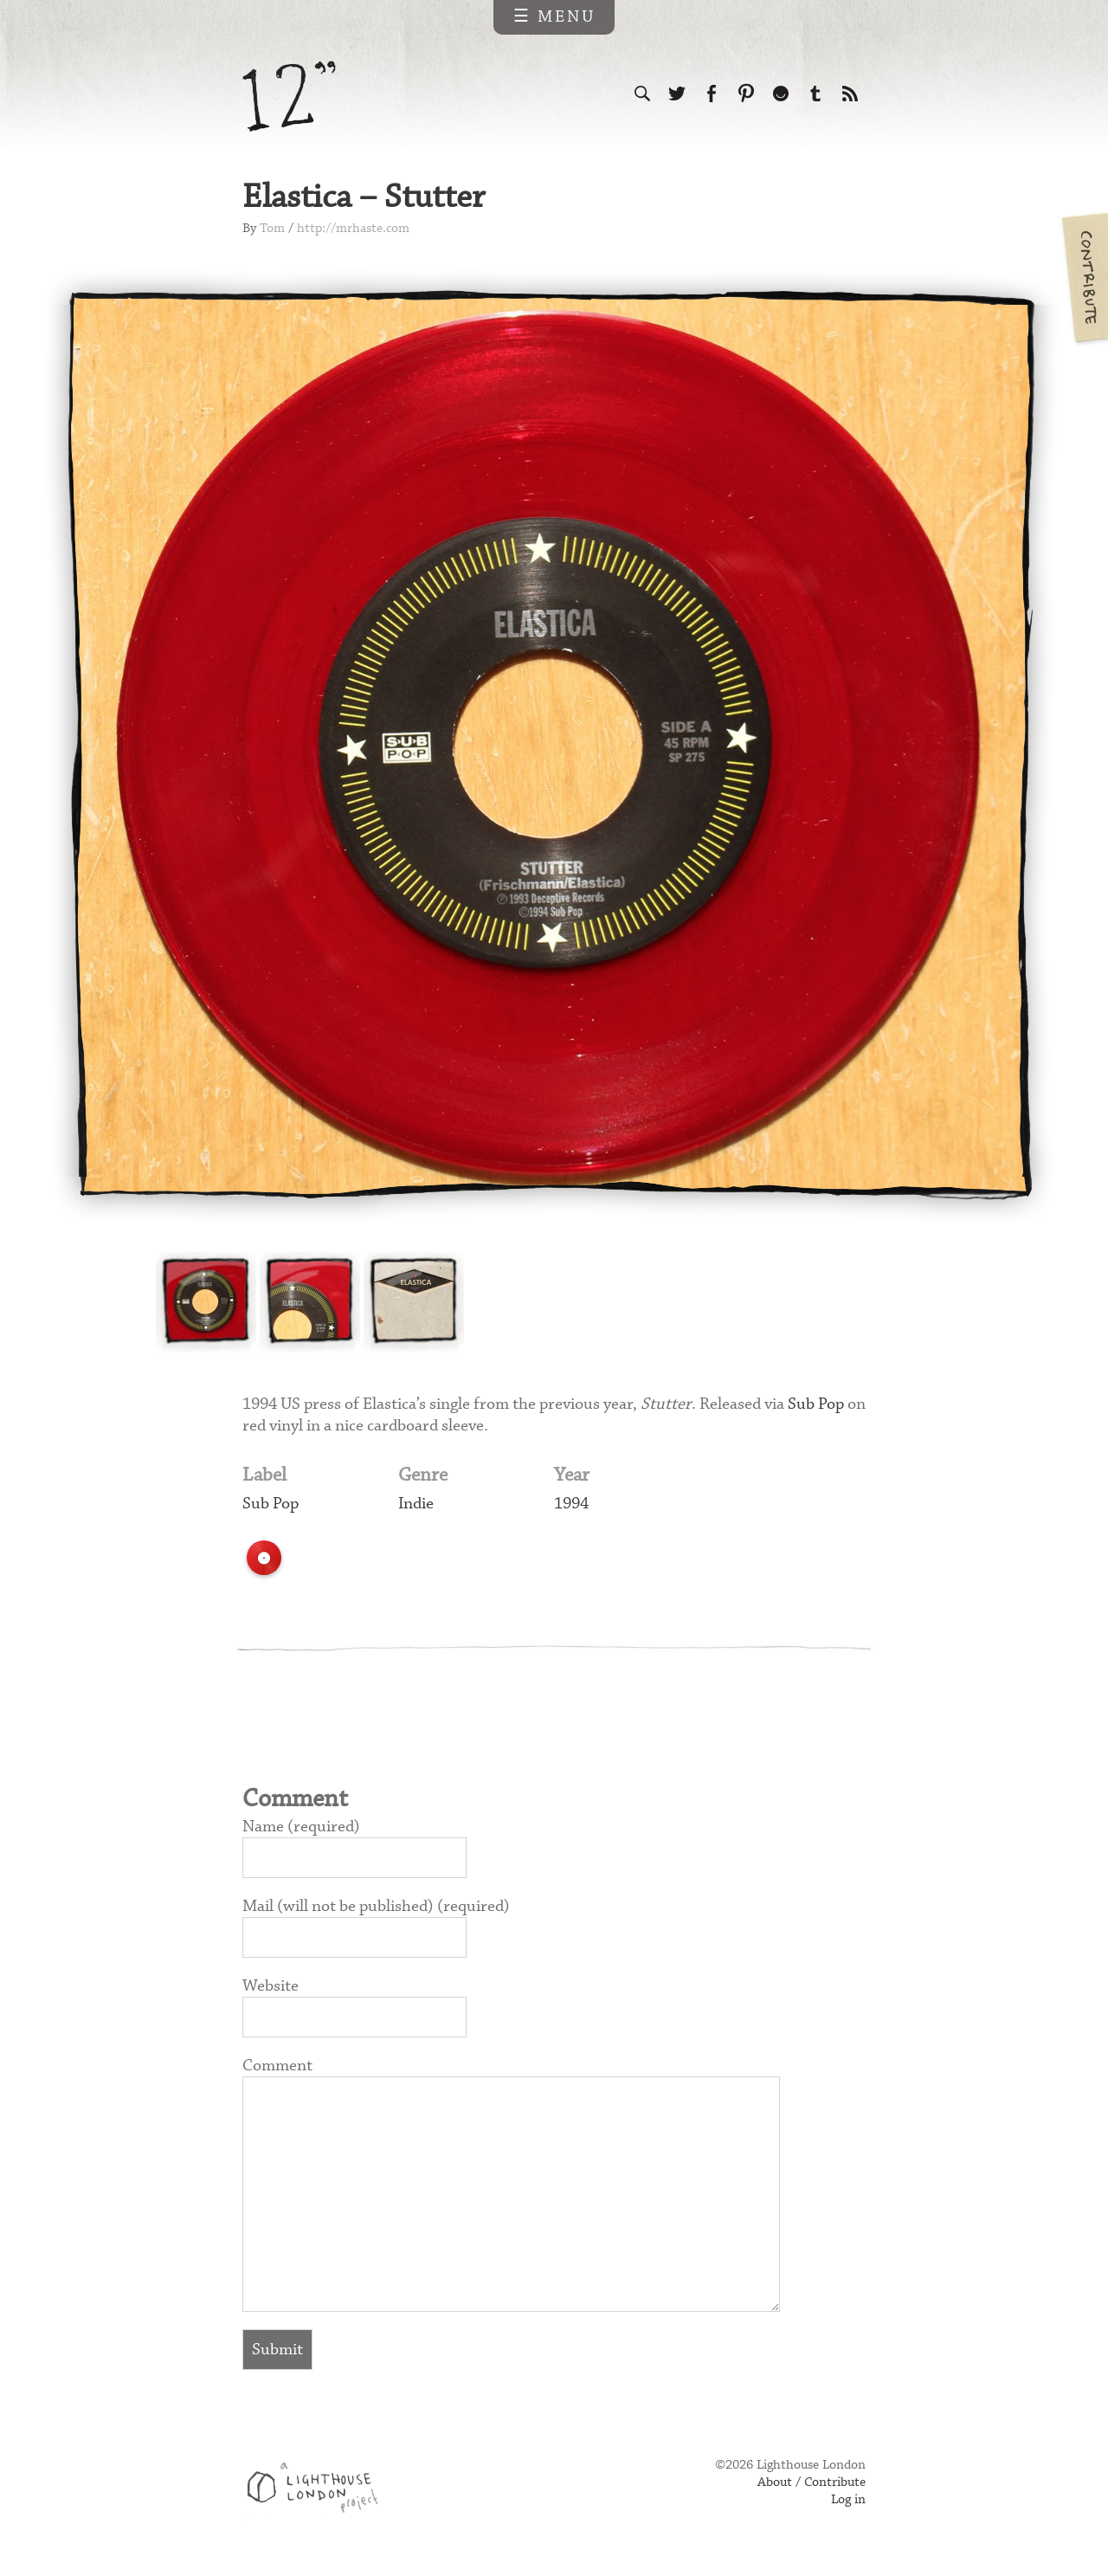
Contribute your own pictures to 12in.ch (1084, 277)
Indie (416, 1503)
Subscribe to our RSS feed (850, 94)
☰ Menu (554, 17)
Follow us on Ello (781, 94)
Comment (277, 2065)
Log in (848, 2499)
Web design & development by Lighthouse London (319, 2490)
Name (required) (301, 1826)
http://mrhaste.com (353, 228)
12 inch (289, 96)
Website (270, 1986)
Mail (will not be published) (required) (376, 1906)
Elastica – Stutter (363, 198)
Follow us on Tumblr (815, 94)
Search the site (642, 94)
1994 (571, 1503)
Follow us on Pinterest (746, 94)
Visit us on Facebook (712, 94)
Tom (272, 228)
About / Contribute (811, 2482)
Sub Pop (816, 1404)
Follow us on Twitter (677, 94)
